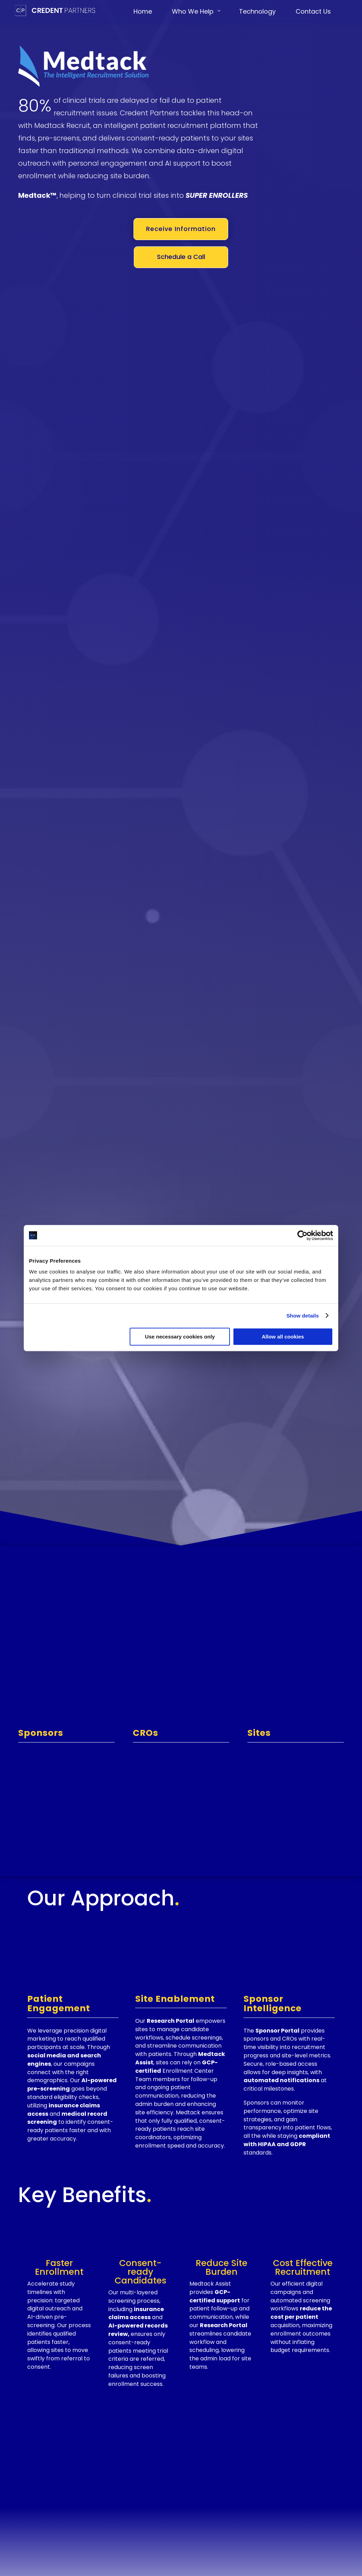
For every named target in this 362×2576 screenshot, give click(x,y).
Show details (303, 1316)
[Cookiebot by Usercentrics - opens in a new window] (302, 1235)
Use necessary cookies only (180, 1337)
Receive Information (181, 228)
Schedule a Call (181, 257)
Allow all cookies (283, 1337)
